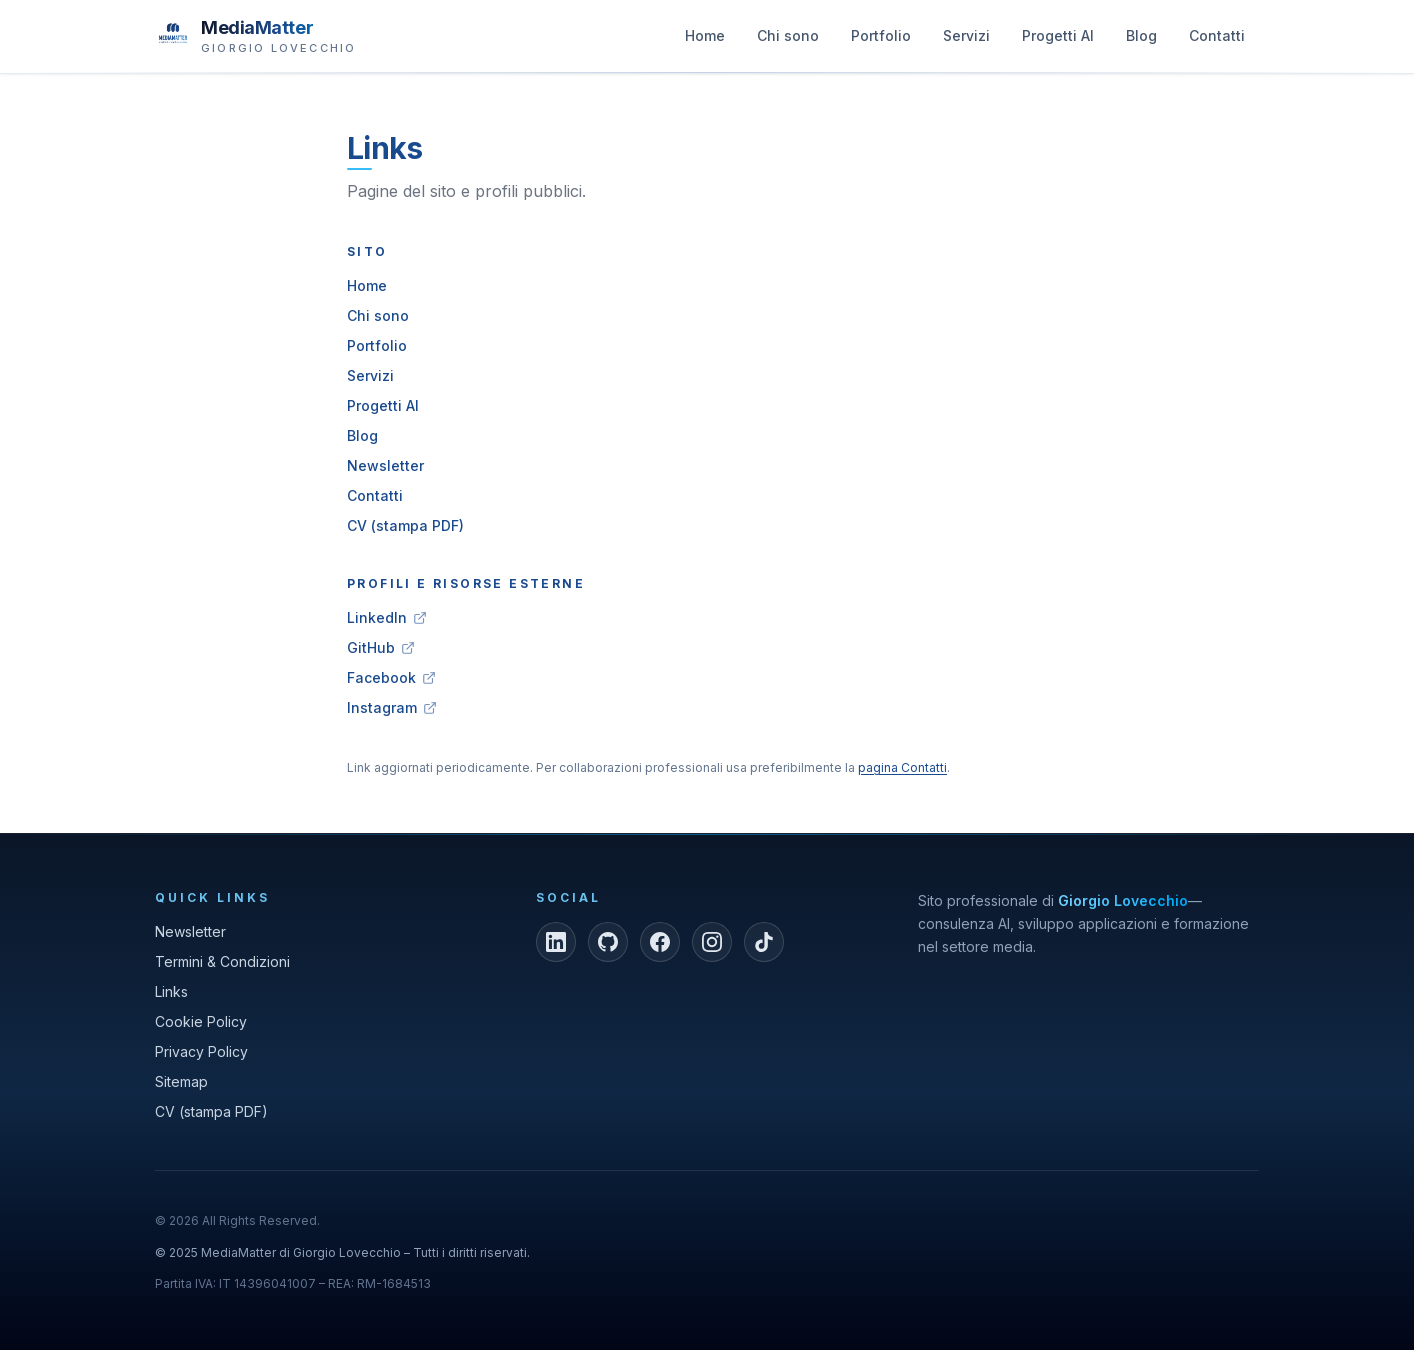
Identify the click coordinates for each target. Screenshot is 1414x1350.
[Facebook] (660, 942)
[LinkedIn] (556, 942)
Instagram (392, 707)
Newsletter (385, 465)
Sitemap (181, 1081)
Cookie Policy (201, 1021)
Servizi (966, 40)
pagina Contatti (902, 767)
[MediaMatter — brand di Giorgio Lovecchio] (255, 35)
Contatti (1217, 40)
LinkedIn (387, 617)
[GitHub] (608, 942)
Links (171, 991)
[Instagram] (712, 942)
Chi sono (788, 40)
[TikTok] (764, 942)
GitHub (381, 647)
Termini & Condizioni (222, 961)
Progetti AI (1058, 40)
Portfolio (881, 40)
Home (705, 40)
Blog (1141, 40)
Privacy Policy (201, 1051)
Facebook (391, 677)
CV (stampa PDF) (405, 525)
